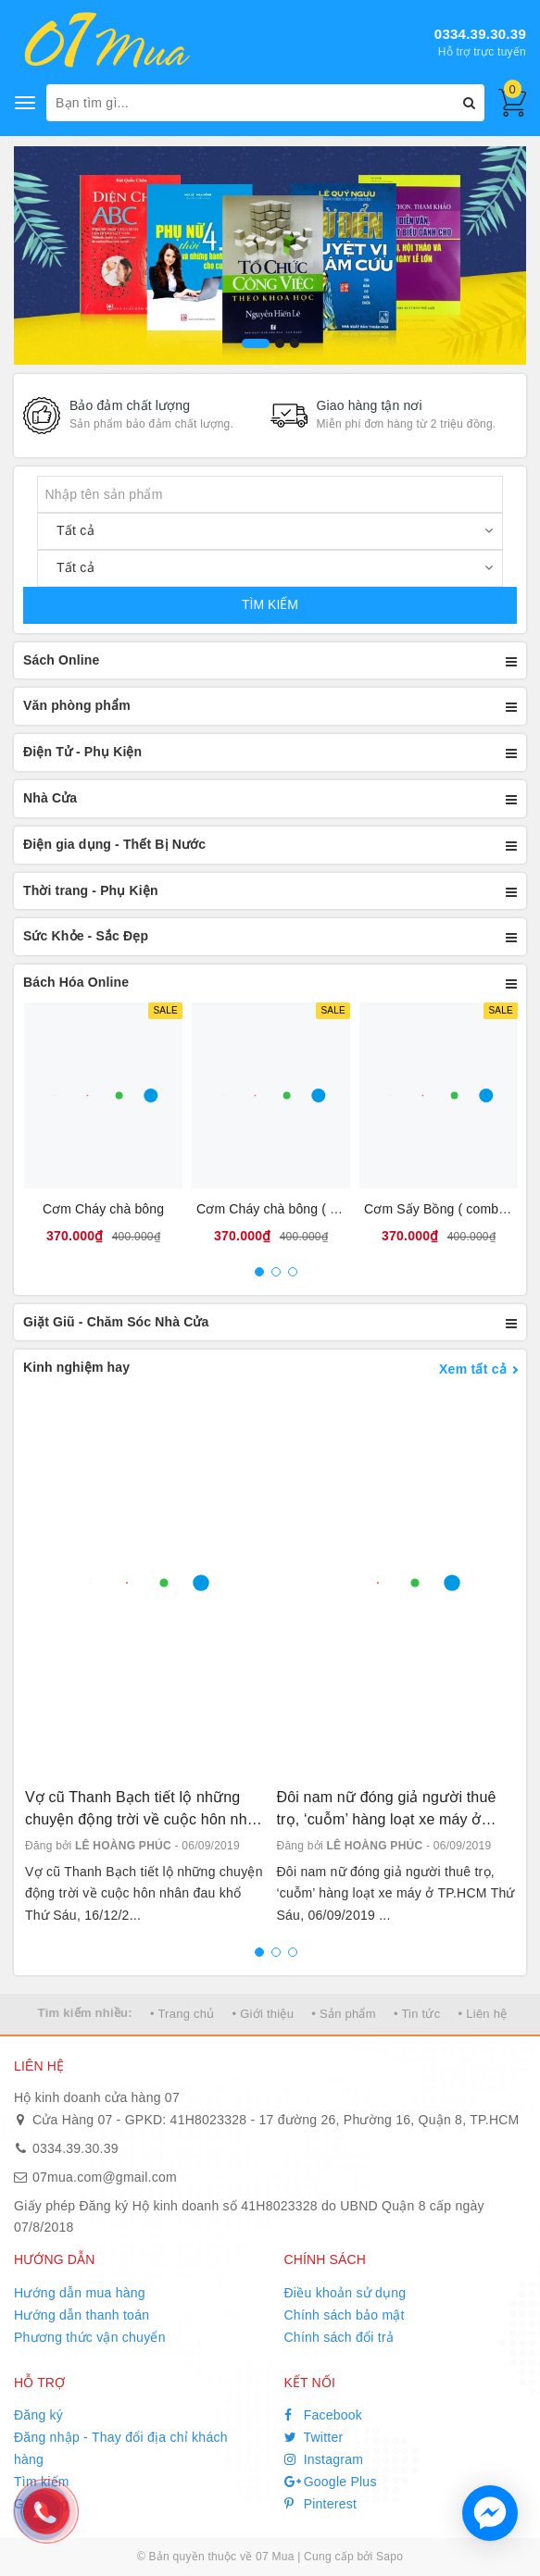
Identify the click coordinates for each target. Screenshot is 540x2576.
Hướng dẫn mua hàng (79, 2292)
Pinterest (321, 2503)
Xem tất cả (473, 1369)
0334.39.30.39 (480, 34)
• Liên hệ (483, 2014)
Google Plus (330, 2481)
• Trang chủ (182, 2014)
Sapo (389, 2556)
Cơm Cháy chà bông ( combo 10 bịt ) (305, 1208)
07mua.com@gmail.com (104, 2177)
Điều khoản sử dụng (345, 2292)
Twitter (314, 2437)
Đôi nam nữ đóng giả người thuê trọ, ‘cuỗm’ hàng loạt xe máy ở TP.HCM (386, 1810)
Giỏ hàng (41, 2503)
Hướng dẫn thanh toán (81, 2315)
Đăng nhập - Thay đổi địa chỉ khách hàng (121, 2448)
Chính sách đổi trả (339, 2337)
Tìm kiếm (41, 2481)
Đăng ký (38, 2415)
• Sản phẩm (343, 2014)
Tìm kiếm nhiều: (85, 2013)
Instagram (324, 2459)
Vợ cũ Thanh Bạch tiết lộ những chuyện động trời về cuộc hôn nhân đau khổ (144, 1810)
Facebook (323, 2415)
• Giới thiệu (263, 2014)
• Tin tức (417, 2014)
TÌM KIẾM (270, 604)
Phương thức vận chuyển (90, 2337)
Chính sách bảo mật (344, 2315)
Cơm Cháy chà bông (103, 1208)
